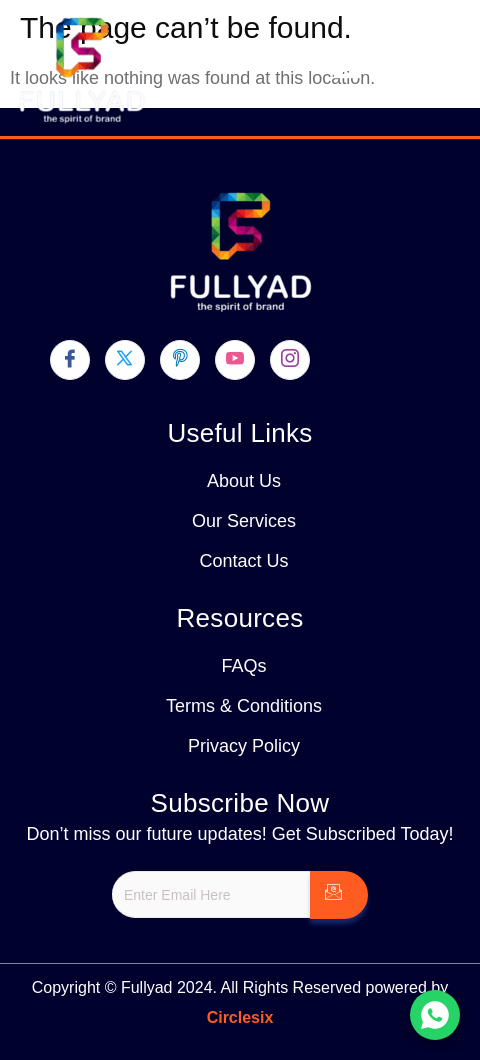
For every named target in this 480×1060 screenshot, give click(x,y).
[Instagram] (290, 360)
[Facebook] (70, 360)
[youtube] (235, 360)
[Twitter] (125, 360)
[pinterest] (180, 360)
